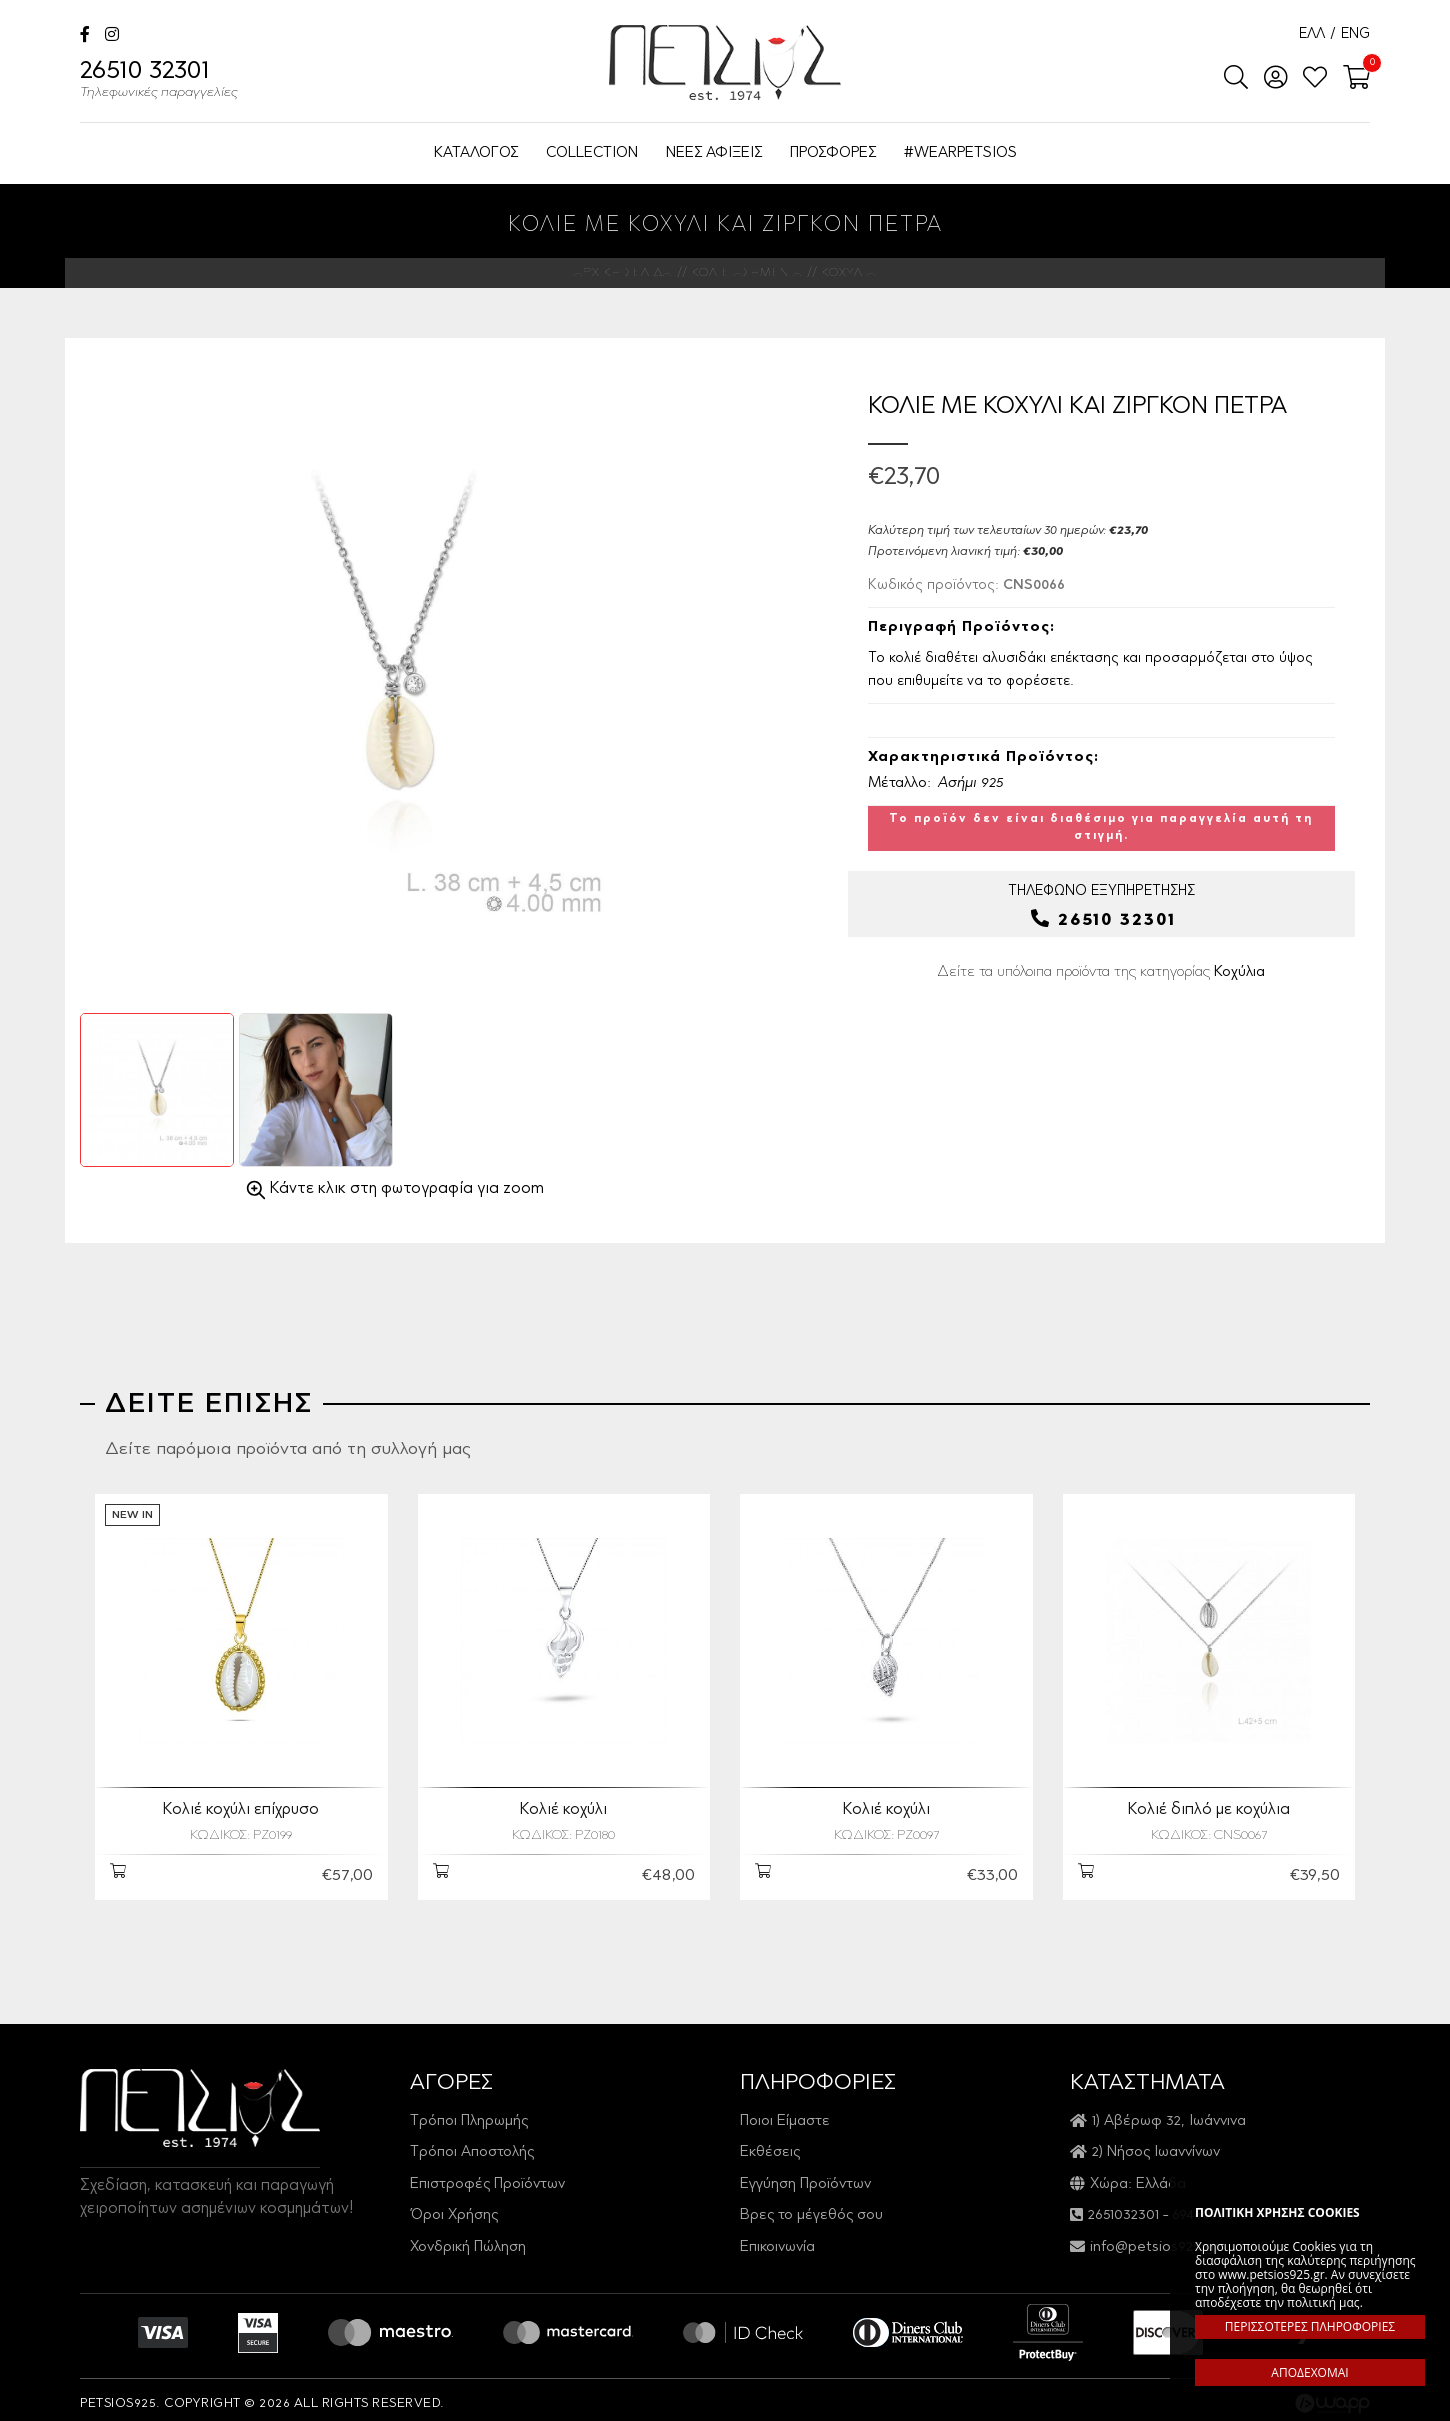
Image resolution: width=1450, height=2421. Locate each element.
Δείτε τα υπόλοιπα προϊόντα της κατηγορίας (1101, 972)
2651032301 (1123, 2207)
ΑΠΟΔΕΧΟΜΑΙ (1309, 2372)
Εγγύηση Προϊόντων (805, 2176)
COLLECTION (592, 153)
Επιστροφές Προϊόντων (487, 2176)
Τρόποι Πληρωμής (469, 2113)
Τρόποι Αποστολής (472, 2144)
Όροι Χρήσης (454, 2207)
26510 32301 (159, 82)
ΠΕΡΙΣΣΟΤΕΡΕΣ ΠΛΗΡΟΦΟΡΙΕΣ (1310, 2326)
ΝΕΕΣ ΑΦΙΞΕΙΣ (714, 153)
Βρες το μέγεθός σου (811, 2207)
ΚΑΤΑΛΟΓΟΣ (476, 153)
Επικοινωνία (777, 2239)
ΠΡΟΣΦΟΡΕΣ (833, 153)
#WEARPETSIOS (960, 153)
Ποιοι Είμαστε (785, 2113)
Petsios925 (725, 62)
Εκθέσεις (770, 2144)
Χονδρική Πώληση (468, 2239)
